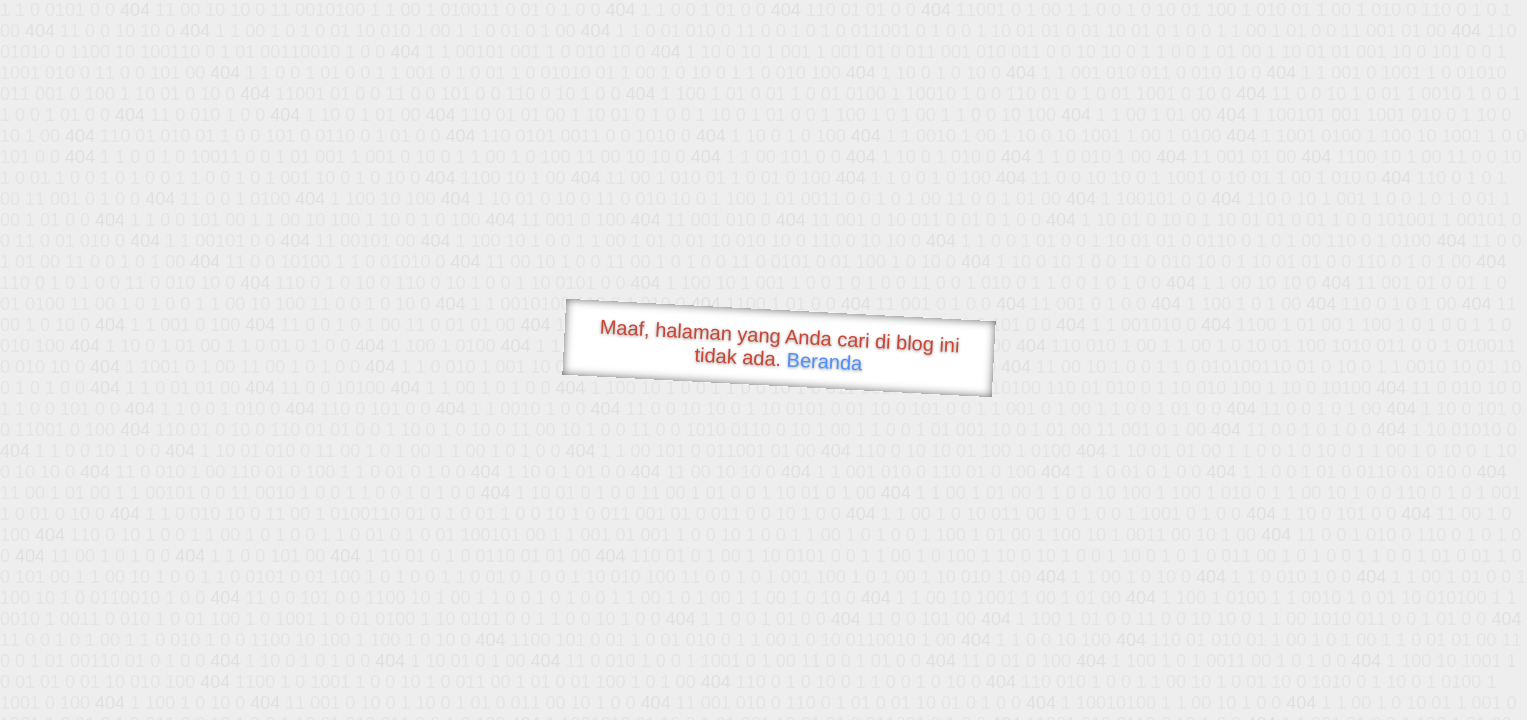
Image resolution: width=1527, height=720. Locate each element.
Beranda (824, 361)
